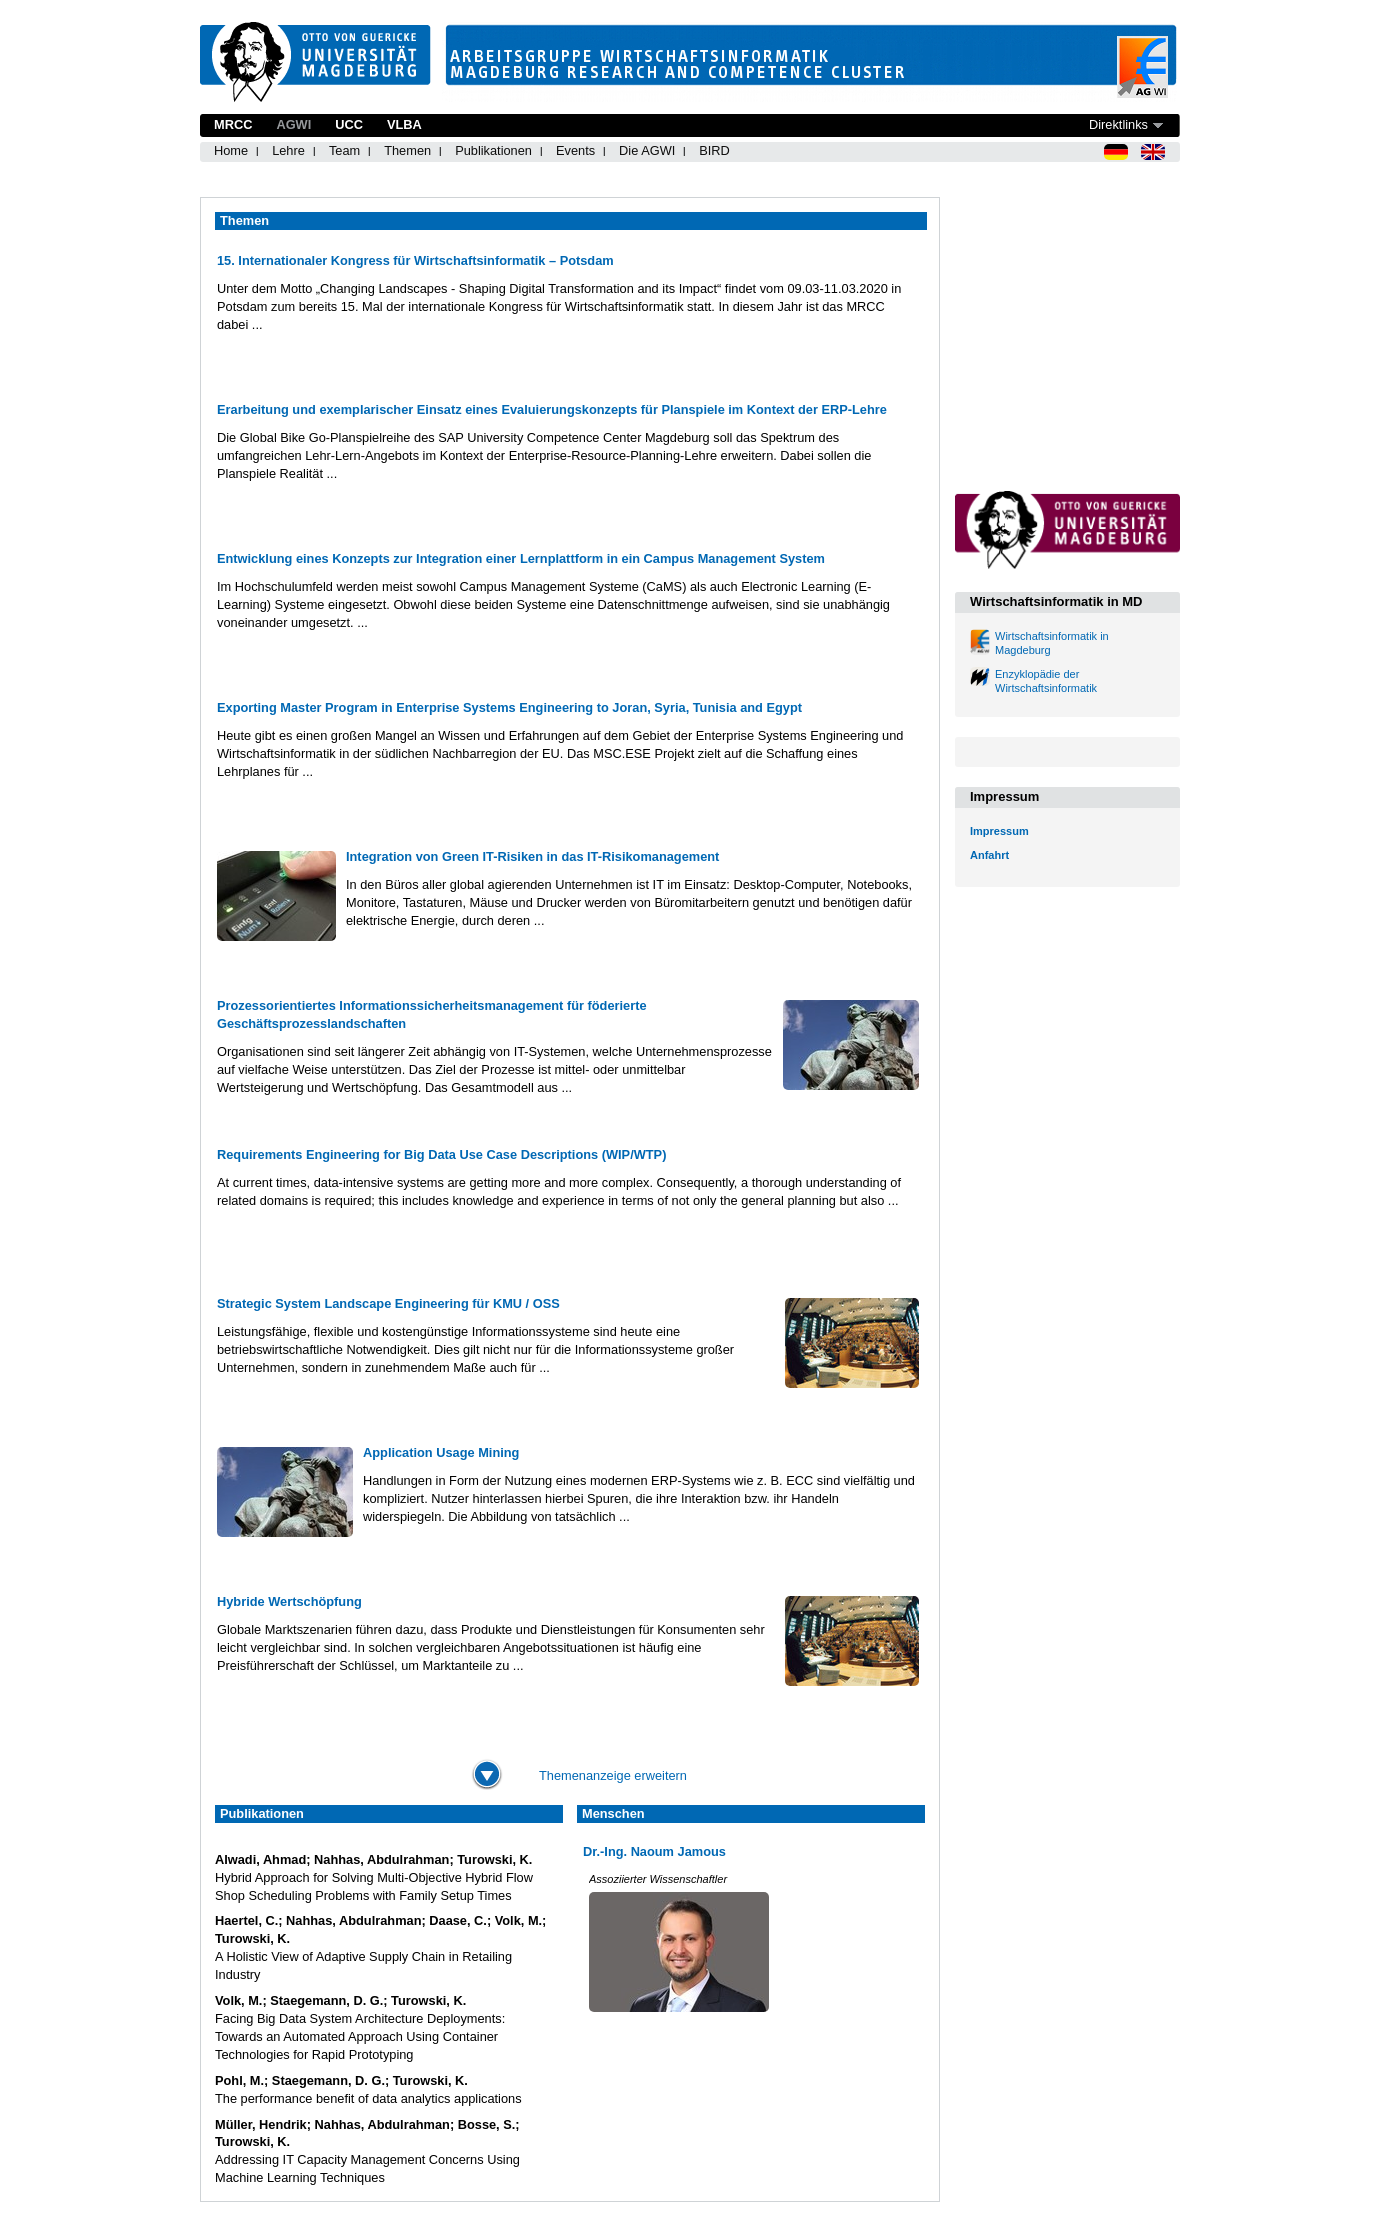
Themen (407, 150)
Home (231, 150)
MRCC (233, 124)
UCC (349, 124)
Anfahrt (989, 855)
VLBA (404, 124)
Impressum (999, 831)
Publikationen (493, 150)
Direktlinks (1118, 124)
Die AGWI (647, 150)
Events (575, 150)
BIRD (714, 150)
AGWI (293, 124)
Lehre (288, 150)
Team (344, 150)
